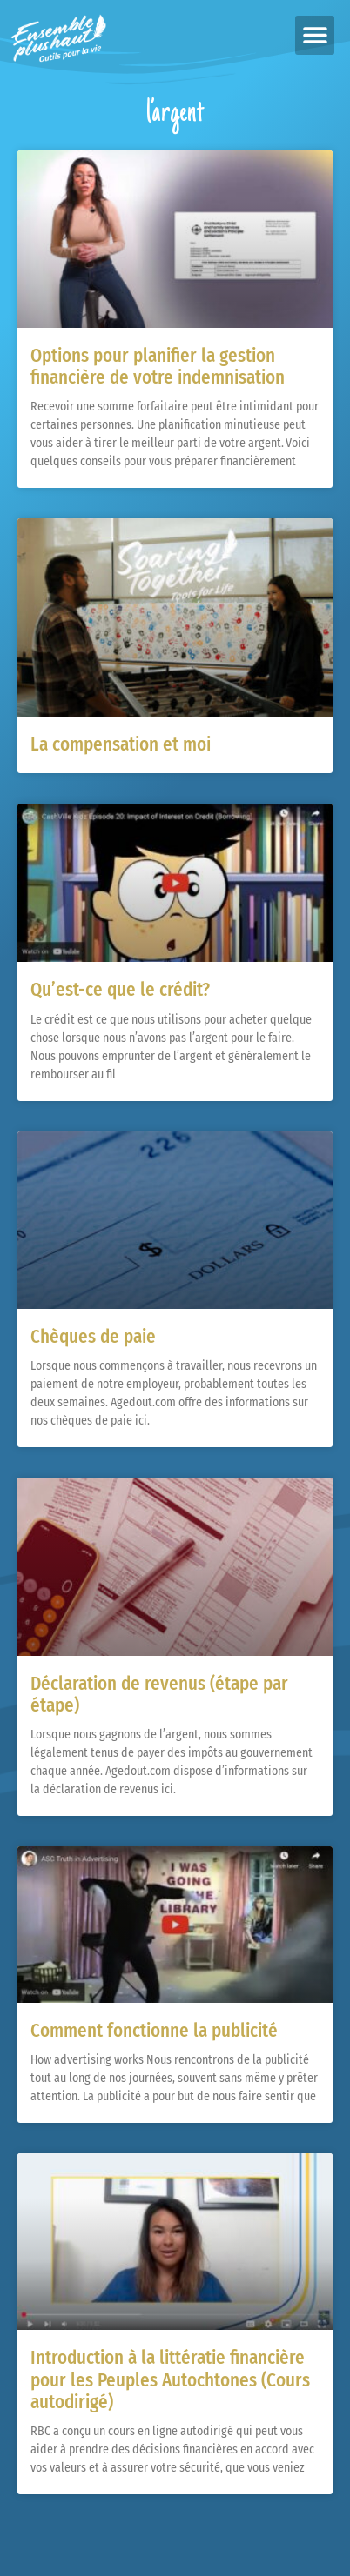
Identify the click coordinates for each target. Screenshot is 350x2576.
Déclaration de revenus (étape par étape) (159, 1694)
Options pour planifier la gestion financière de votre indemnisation (157, 366)
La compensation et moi (120, 744)
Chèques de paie (93, 1336)
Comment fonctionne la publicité (154, 2030)
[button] (314, 35)
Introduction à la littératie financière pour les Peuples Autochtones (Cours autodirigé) (170, 2379)
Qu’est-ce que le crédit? (120, 989)
